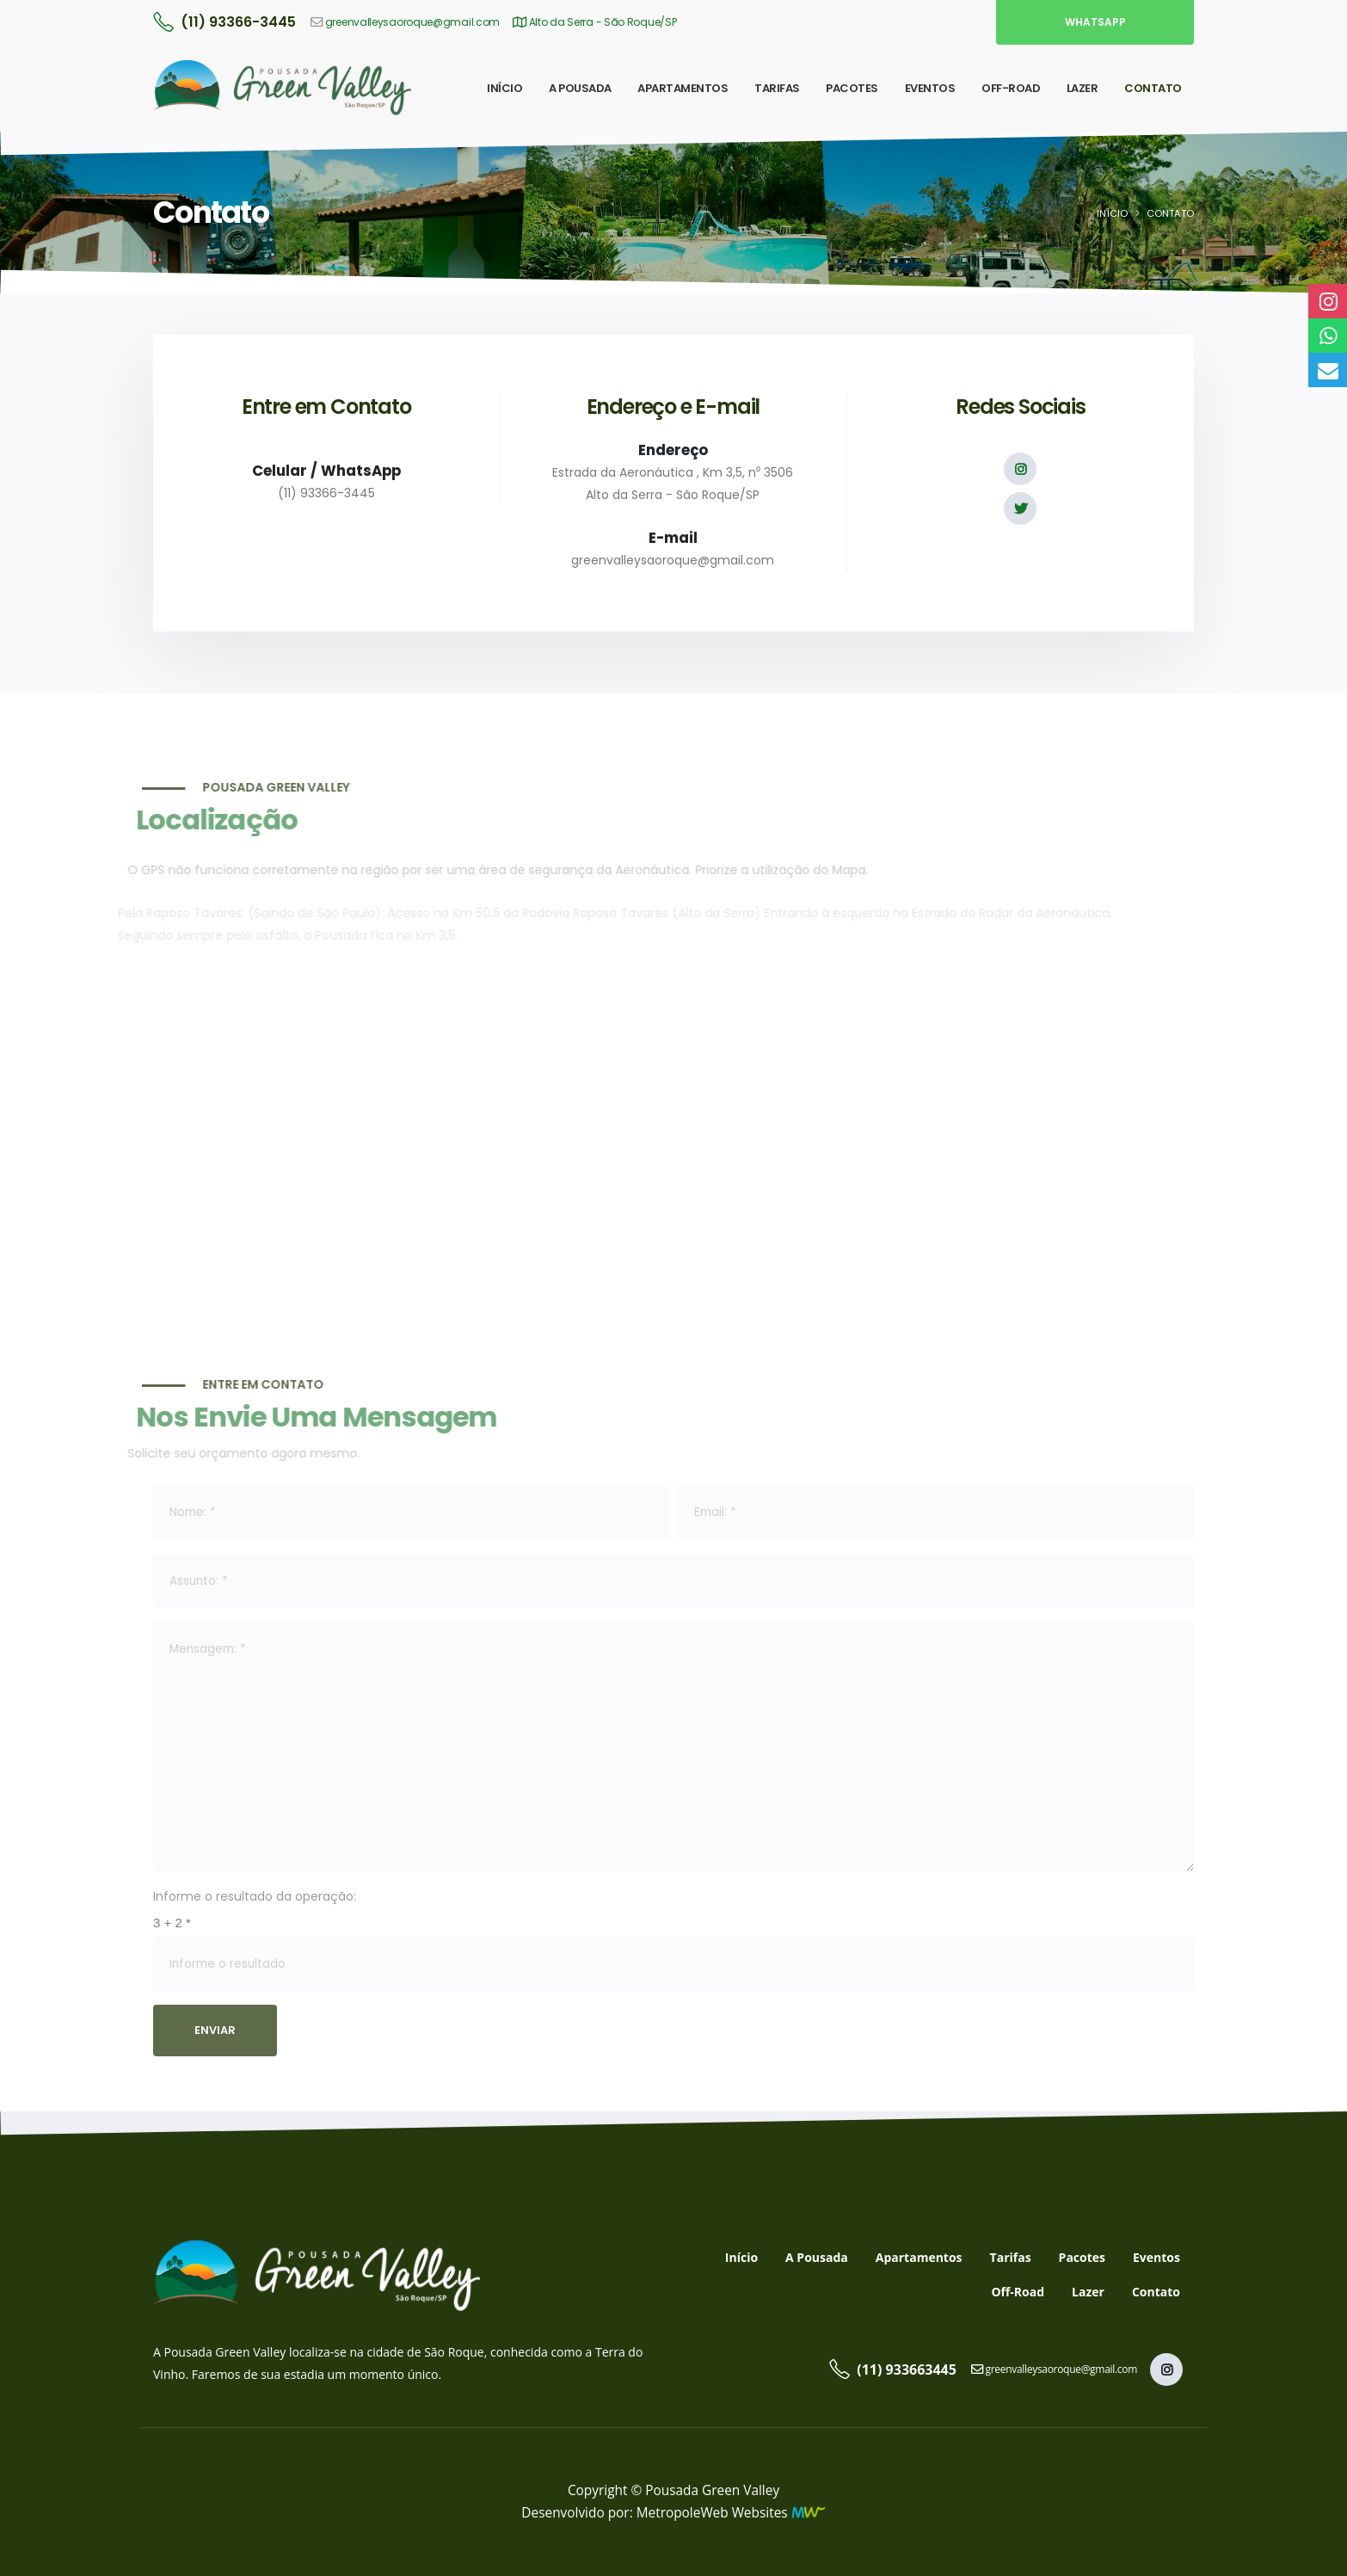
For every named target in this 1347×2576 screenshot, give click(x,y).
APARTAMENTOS (682, 88)
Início (1112, 213)
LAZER (1082, 88)
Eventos (1156, 2257)
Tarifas (1010, 2257)
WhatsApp (1095, 22)
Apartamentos (919, 2257)
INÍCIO (504, 88)
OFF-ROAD (1010, 88)
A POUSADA (580, 88)
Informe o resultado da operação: (254, 1896)
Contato (1156, 2291)
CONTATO (1153, 88)
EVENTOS (930, 88)
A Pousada (816, 2257)
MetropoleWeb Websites (712, 2513)
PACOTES (852, 88)
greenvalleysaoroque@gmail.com (412, 22)
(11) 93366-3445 (238, 22)
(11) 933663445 (906, 2369)
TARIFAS (777, 88)
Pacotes (1082, 2257)
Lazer (1088, 2291)
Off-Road (1017, 2291)
